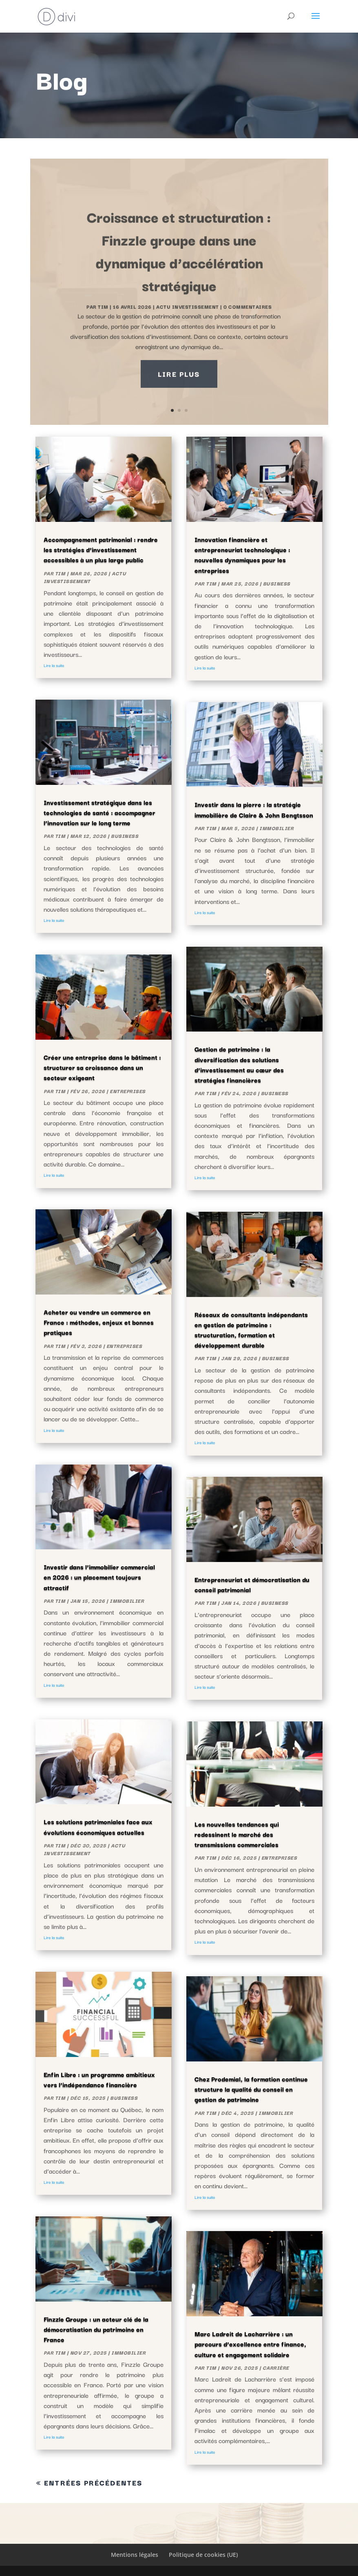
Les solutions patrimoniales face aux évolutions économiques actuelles (98, 1826)
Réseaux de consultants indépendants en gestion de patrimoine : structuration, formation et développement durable (251, 1329)
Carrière (276, 2367)
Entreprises (128, 1091)
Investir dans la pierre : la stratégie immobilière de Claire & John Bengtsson (253, 809)
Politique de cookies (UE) (203, 2554)
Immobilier (127, 1600)
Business (124, 836)
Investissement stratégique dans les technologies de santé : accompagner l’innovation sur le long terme (99, 812)
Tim (60, 573)
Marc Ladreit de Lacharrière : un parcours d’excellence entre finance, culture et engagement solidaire (250, 2344)
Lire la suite (54, 665)
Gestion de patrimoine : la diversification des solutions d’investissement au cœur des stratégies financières (239, 1064)
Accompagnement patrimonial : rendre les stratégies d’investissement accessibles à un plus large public (101, 549)
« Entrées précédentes (89, 2482)
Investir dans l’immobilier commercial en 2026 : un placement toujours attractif (99, 1577)
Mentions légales (134, 2554)
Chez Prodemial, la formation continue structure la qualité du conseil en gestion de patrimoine (251, 2089)
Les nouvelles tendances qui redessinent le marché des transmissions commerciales (236, 1834)
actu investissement (85, 577)
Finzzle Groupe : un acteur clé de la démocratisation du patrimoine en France (96, 2329)
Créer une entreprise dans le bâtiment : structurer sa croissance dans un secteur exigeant (102, 1067)
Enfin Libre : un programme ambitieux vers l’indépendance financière (99, 2079)
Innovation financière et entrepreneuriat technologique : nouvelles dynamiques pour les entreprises (242, 554)
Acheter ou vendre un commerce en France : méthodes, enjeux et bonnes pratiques (99, 1322)
